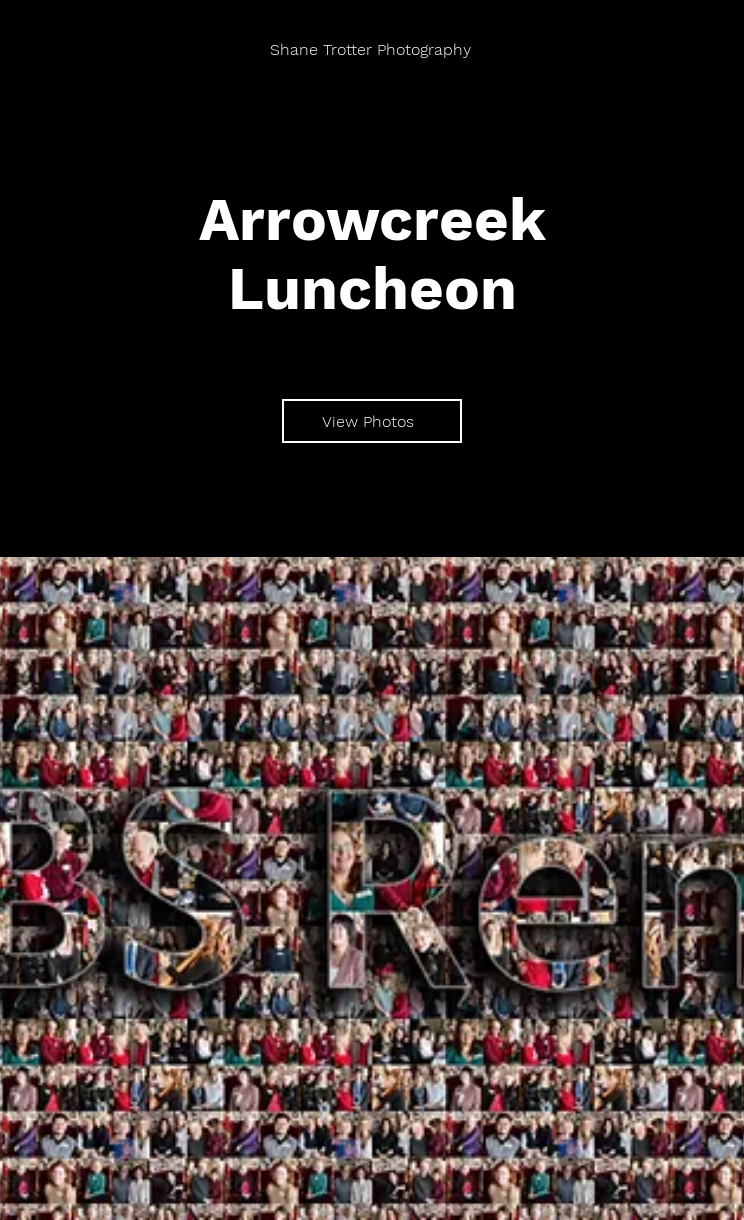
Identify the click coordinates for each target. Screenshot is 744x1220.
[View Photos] (372, 421)
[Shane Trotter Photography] (372, 49)
